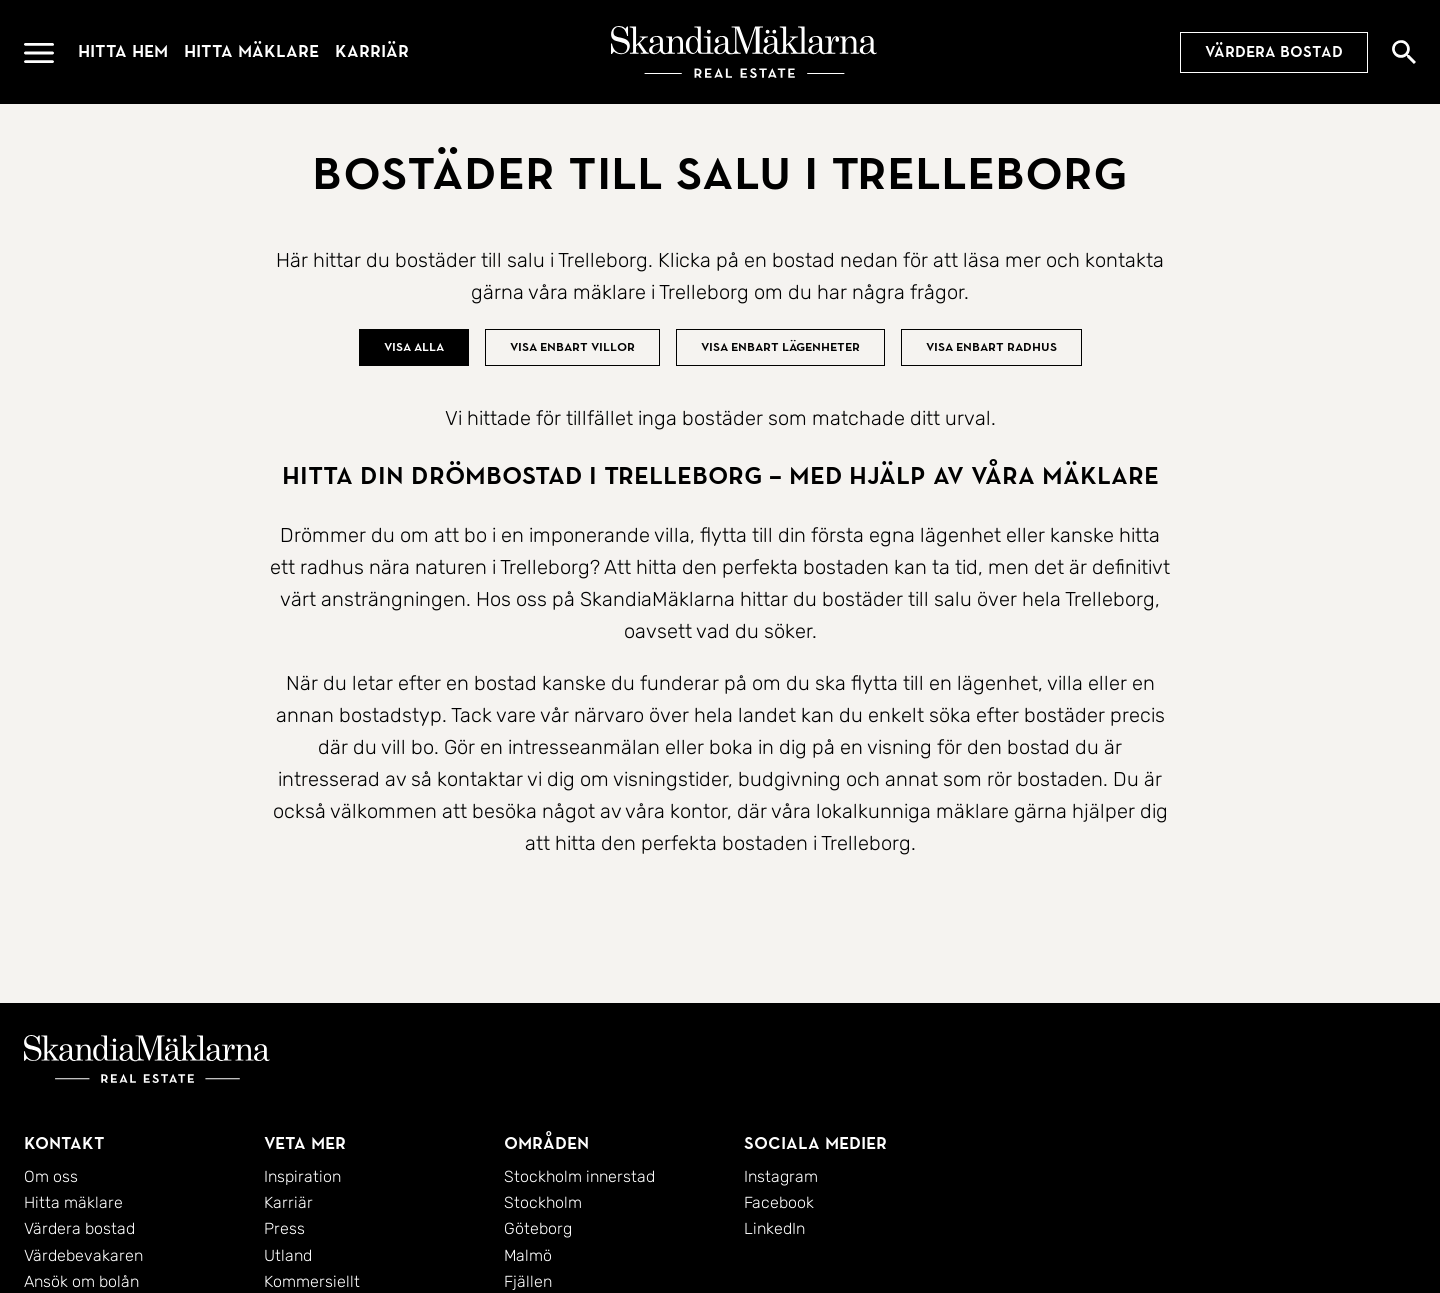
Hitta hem (123, 51)
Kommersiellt (312, 1281)
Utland (288, 1255)
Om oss (51, 1176)
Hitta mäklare (251, 51)
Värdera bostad (1274, 52)
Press (284, 1228)
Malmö (528, 1255)
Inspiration (302, 1176)
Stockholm (543, 1202)
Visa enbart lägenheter (780, 347)
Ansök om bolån (81, 1281)
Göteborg (538, 1228)
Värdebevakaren (83, 1255)
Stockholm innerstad (579, 1176)
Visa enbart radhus (991, 347)
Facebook (779, 1202)
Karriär (372, 51)
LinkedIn (774, 1228)
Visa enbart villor (572, 347)
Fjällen (528, 1281)
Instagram (781, 1176)
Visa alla (414, 347)
